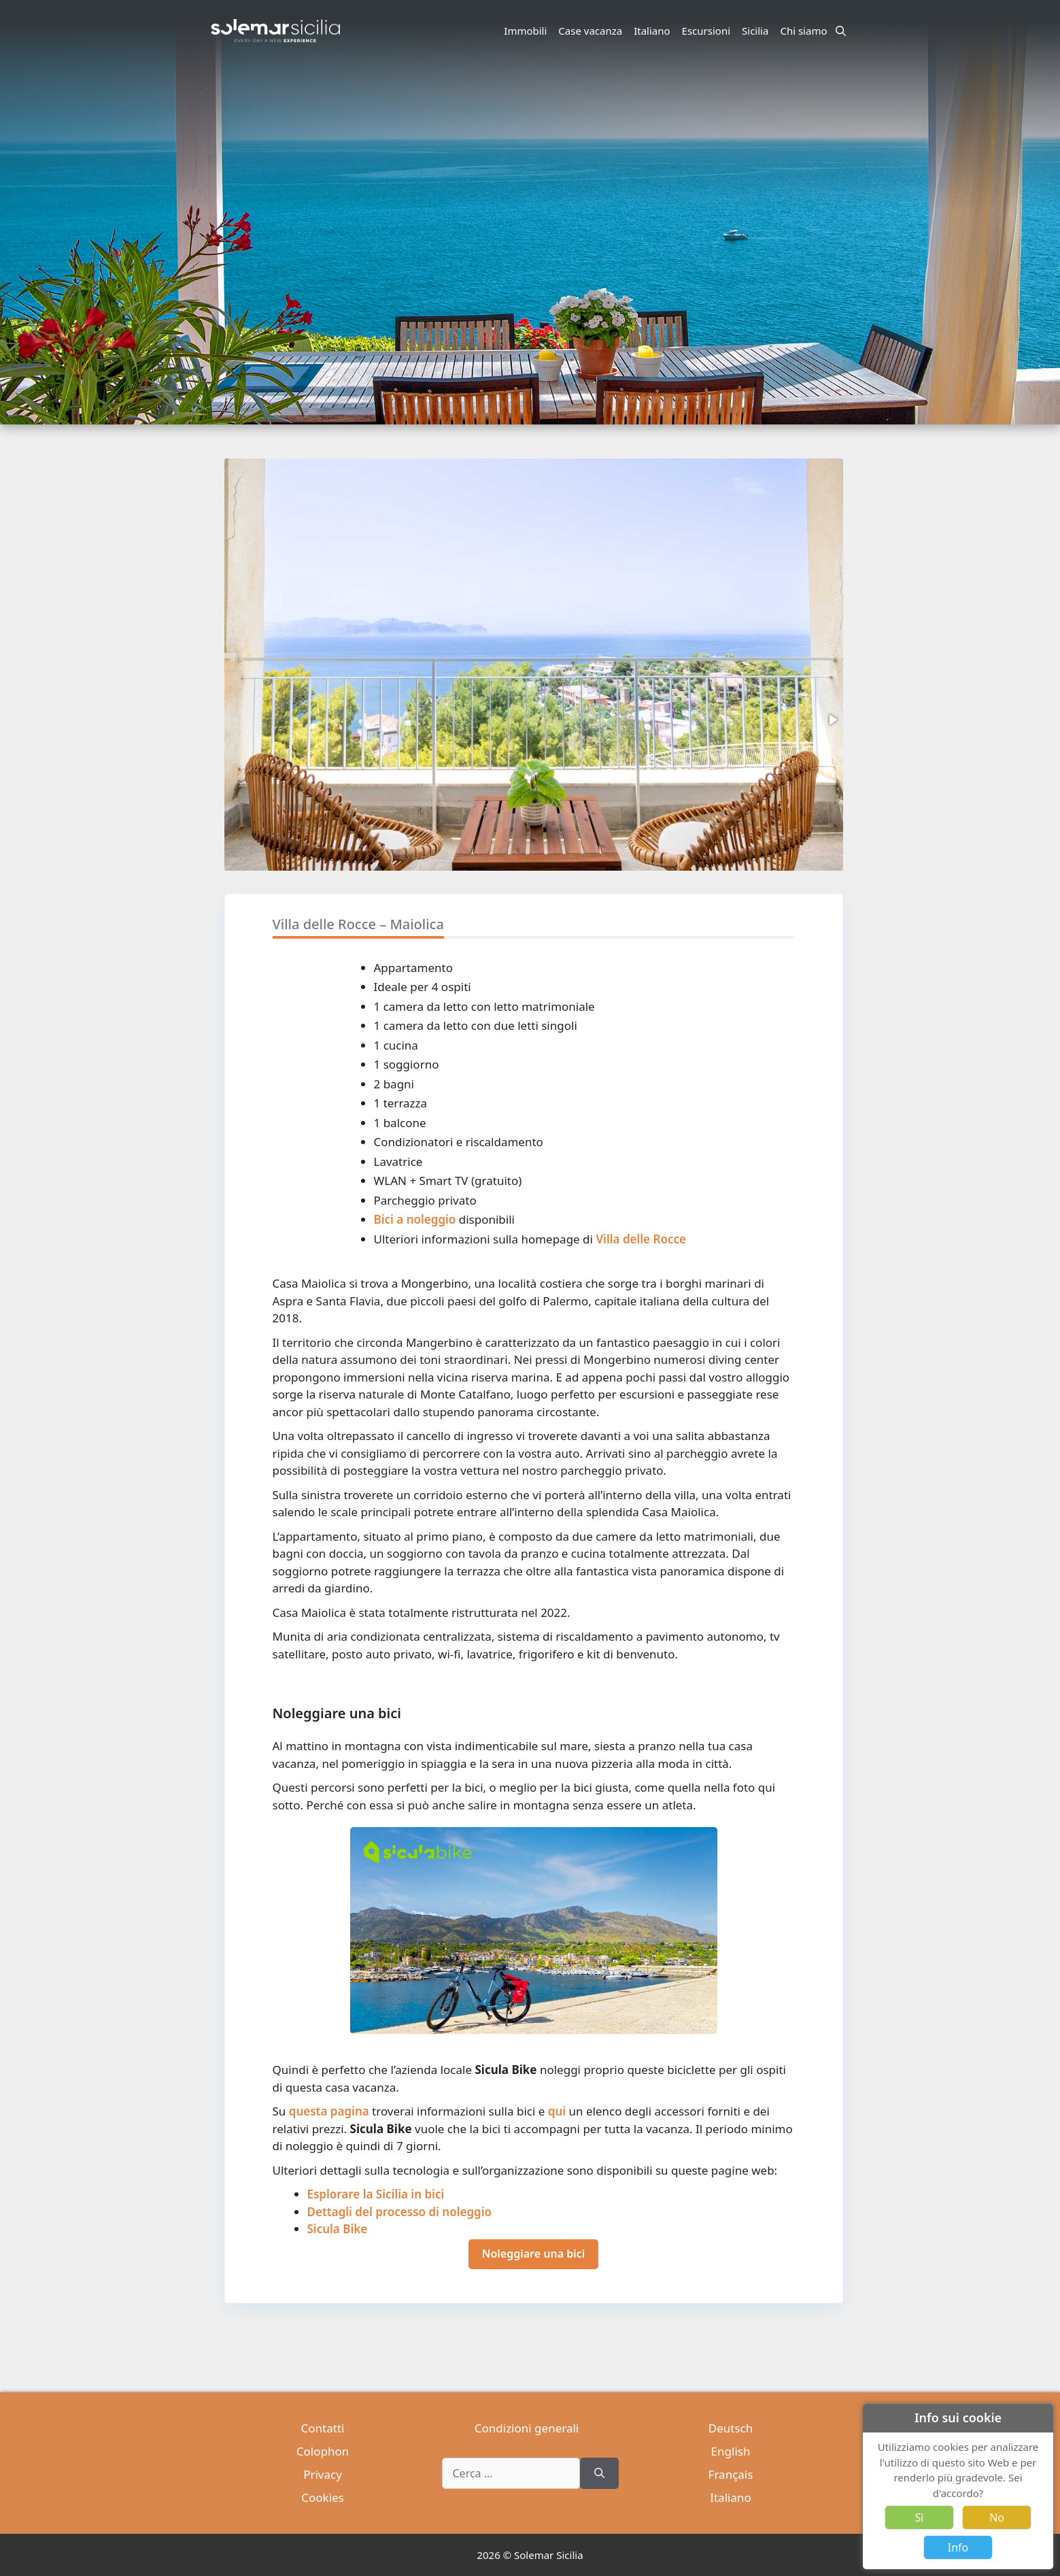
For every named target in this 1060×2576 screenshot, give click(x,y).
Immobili (525, 30)
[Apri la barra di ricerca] (841, 31)
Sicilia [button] (757, 30)
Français (730, 2474)
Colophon (322, 2451)
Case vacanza (590, 30)
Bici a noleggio (415, 1219)
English (731, 2451)
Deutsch (730, 2428)
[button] (832, 720)
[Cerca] (599, 2473)
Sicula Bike (337, 2229)
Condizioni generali (527, 2428)
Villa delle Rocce (641, 1239)
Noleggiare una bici (533, 2253)
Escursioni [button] (708, 30)
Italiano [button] (654, 30)
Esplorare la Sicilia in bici (376, 2194)
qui (557, 2111)
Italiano (730, 2497)
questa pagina (329, 2111)
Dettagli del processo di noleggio (399, 2212)
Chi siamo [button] (805, 30)
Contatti (323, 2428)
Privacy (322, 2474)
